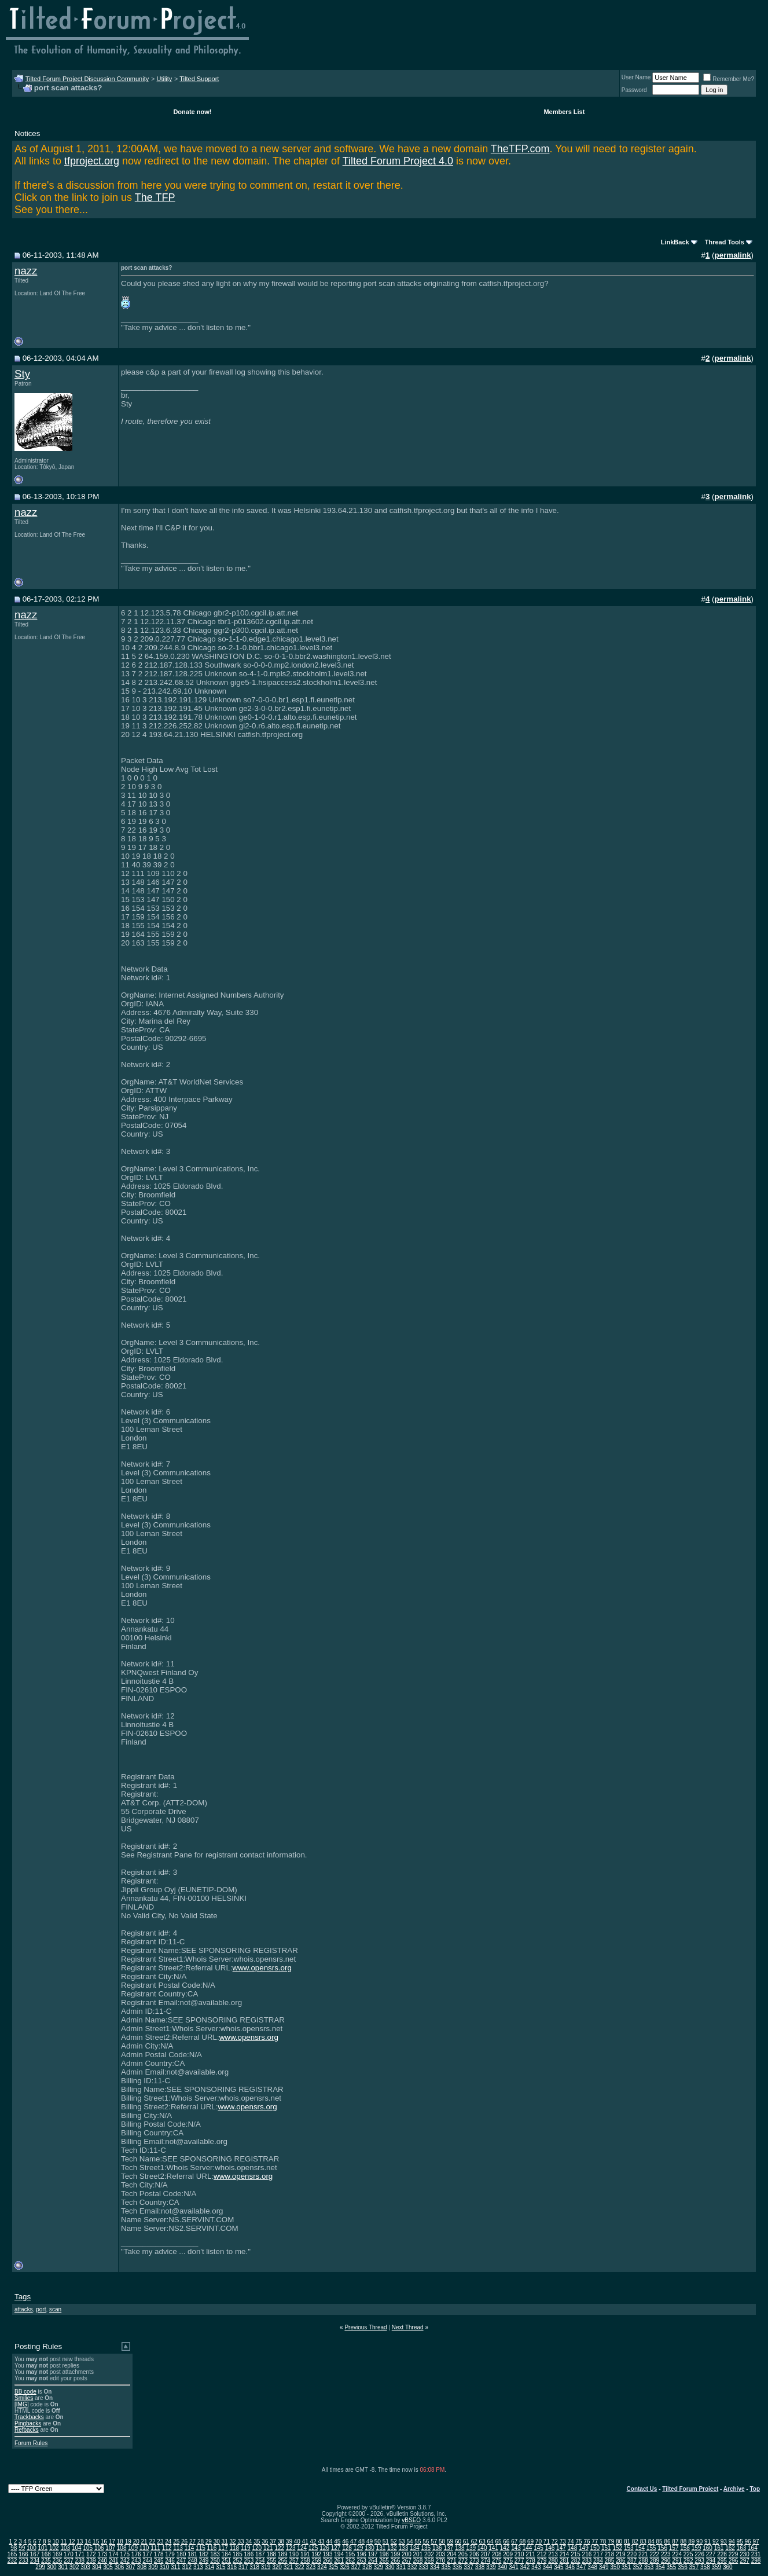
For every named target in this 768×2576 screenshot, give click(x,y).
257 (294, 2560)
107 (110, 2548)
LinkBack (675, 242)
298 (756, 2560)
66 (506, 2541)
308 (142, 2567)
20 (136, 2541)
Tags (22, 2296)
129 (358, 2548)
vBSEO (411, 2520)
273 (474, 2560)
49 (369, 2541)
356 (683, 2567)
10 (56, 2541)
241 (114, 2560)
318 (254, 2567)
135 (426, 2548)
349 (604, 2567)
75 (578, 2541)
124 (302, 2548)
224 (677, 2554)
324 (322, 2567)
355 (672, 2567)
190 (294, 2554)
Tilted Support (199, 78)
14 (87, 2541)
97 (755, 2541)
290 (666, 2560)
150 (595, 2548)
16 (104, 2541)
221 (643, 2554)
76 (586, 2541)
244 (147, 2560)
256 (283, 2560)
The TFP (155, 197)
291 (677, 2560)
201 (418, 2554)
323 (311, 2567)
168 (46, 2554)
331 (401, 2567)
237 (69, 2560)
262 (350, 2560)
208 (497, 2554)
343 (536, 2567)
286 (621, 2560)
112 (167, 2548)
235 (46, 2560)
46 (345, 2541)
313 (198, 2567)
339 (491, 2567)
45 (337, 2541)
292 (688, 2560)
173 (102, 2554)
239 (91, 2560)
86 (667, 2541)
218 (610, 2554)
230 (744, 2554)
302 (74, 2567)
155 (651, 2548)
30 (217, 2541)
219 (621, 2554)
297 (744, 2560)
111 (155, 2548)
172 (91, 2554)
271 (452, 2560)
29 (208, 2541)
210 (519, 2554)
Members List (564, 111)
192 (316, 2554)
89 (691, 2541)
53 (402, 2541)
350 (615, 2567)
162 (730, 2548)
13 (79, 2541)
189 (283, 2554)
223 (666, 2554)
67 (514, 2541)
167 (35, 2554)
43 (321, 2541)
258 (305, 2560)
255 (271, 2560)
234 (35, 2560)
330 (390, 2567)
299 (40, 2567)
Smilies (23, 2398)
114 (189, 2548)
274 (485, 2560)
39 (289, 2541)
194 (339, 2554)
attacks (23, 2309)
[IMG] (21, 2404)
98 (13, 2548)
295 (722, 2560)
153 (629, 2548)
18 (120, 2541)
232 (12, 2560)
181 (192, 2554)
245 (159, 2560)
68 (522, 2541)
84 (651, 2541)
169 (58, 2554)
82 (635, 2541)
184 (226, 2554)
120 (257, 2548)
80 (619, 2541)
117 (223, 2548)
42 (313, 2541)
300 (52, 2567)
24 (168, 2541)
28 (200, 2541)
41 (305, 2541)
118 (235, 2548)
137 (448, 2548)
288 (643, 2560)
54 (409, 2541)
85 (659, 2541)
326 (345, 2567)
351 (626, 2567)
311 (176, 2567)
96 (748, 2541)
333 (423, 2567)
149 (584, 2548)
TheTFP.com (520, 149)
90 (699, 2541)
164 (753, 2548)
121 (268, 2548)
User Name (636, 77)
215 (575, 2554)
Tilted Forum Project (690, 2489)
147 (561, 2548)
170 (69, 2554)
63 (482, 2541)
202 (429, 2554)
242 (125, 2560)
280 (553, 2560)
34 (248, 2541)
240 (102, 2560)
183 (215, 2554)
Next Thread (408, 2327)
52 (394, 2541)
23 (160, 2541)
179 (170, 2554)
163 (742, 2548)
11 (63, 2541)
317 (243, 2567)
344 (547, 2567)
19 (128, 2541)
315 (221, 2567)
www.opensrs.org (262, 1967)
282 (575, 2560)
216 (587, 2554)
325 (334, 2567)
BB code (25, 2391)
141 (493, 2548)
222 (654, 2554)
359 (716, 2567)
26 (184, 2541)
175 (125, 2554)
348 (592, 2567)
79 (611, 2541)
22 (152, 2541)
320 (277, 2567)
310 (165, 2567)
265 (384, 2560)
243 (136, 2560)
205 (463, 2554)
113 (178, 2548)
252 (237, 2560)
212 (542, 2554)
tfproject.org (91, 161)
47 (353, 2541)
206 (474, 2554)
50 (377, 2541)
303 (85, 2567)
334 (435, 2567)
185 (237, 2554)
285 (610, 2560)
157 (674, 2548)
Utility (164, 78)
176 (136, 2554)
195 (350, 2554)
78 (603, 2541)
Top (754, 2489)
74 (571, 2541)
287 (632, 2560)
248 (192, 2560)
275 (497, 2560)
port (41, 2309)
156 (662, 2548)
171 (80, 2554)
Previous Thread (365, 2327)
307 (130, 2567)
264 (373, 2560)
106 (99, 2548)
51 (386, 2541)
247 (181, 2560)
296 (733, 2560)
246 (170, 2560)
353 (649, 2567)
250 (215, 2560)
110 (144, 2548)
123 (291, 2548)
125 (313, 2548)
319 (266, 2567)
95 (740, 2541)
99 (22, 2548)
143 (516, 2548)
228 (722, 2554)
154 (640, 2548)
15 (96, 2541)
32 (233, 2541)
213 (553, 2554)
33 (240, 2541)
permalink (733, 255)
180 (181, 2554)
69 (530, 2541)
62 (474, 2541)
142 (505, 2548)
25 (176, 2541)
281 (564, 2560)
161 (719, 2548)
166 (23, 2554)
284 (598, 2560)
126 (324, 2548)
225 (688, 2554)
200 (406, 2554)
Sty (22, 374)
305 (108, 2567)
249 (204, 2560)
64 (490, 2541)
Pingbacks (27, 2423)
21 (144, 2541)
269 (429, 2560)
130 (369, 2548)
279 (542, 2560)
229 (733, 2554)
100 (31, 2548)
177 (147, 2554)
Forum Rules (30, 2443)
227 (711, 2554)
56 (425, 2541)
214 (564, 2554)
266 (395, 2560)
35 (256, 2541)
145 (538, 2548)
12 (71, 2541)
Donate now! (192, 111)
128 (347, 2548)
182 (204, 2554)
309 (153, 2567)
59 (450, 2541)
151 (606, 2548)
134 (415, 2548)
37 (273, 2541)
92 (715, 2541)
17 (112, 2541)
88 (683, 2541)
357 (694, 2567)
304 (97, 2567)
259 (316, 2560)
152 (617, 2548)
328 (367, 2567)
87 (675, 2541)
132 (392, 2548)
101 (43, 2548)
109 (133, 2548)
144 (527, 2548)
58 (442, 2541)
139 (471, 2548)
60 (458, 2541)
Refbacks (26, 2430)
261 (339, 2560)
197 (373, 2554)
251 (226, 2560)
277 (519, 2560)
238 (80, 2560)
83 (643, 2541)
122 (279, 2548)
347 (581, 2567)
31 (225, 2541)
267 (406, 2560)
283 (587, 2560)
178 (159, 2554)
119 (246, 2548)
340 (503, 2567)
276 (508, 2560)
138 (460, 2548)
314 (209, 2567)
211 (530, 2554)
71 (546, 2541)
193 (328, 2554)
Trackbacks (29, 2417)
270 (441, 2560)
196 (361, 2554)
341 (514, 2567)
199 (395, 2554)
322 (299, 2567)
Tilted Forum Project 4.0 (398, 161)
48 (361, 2541)
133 (404, 2548)
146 (550, 2548)
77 (594, 2541)
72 (555, 2541)
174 (114, 2554)
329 (378, 2567)
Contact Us (642, 2489)
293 (699, 2560)
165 (12, 2554)
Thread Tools (724, 242)
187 (260, 2554)
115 (200, 2548)
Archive (734, 2489)
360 (728, 2567)
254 (260, 2560)
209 (508, 2554)
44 (329, 2541)
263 (361, 2560)
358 (705, 2567)
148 (573, 2548)
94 (732, 2541)
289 (654, 2560)
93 (724, 2541)
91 (707, 2541)
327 (356, 2567)
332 (412, 2567)
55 (417, 2541)
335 (446, 2567)
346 (570, 2567)
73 (563, 2541)
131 (381, 2548)
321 (288, 2567)
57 (434, 2541)
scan (55, 2309)
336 (457, 2567)
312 (187, 2567)
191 (305, 2554)
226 (699, 2554)
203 (441, 2554)
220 (632, 2554)
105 (88, 2548)
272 (463, 2560)
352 (637, 2567)
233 (23, 2560)
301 (63, 2567)
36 (265, 2541)
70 (538, 2541)
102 (54, 2548)
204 (452, 2554)
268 (418, 2560)
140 (482, 2548)
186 (249, 2554)
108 (122, 2548)
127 (336, 2548)
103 (65, 2548)
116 (212, 2548)
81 (627, 2541)
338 (480, 2567)
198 (384, 2554)
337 (468, 2567)
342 (525, 2567)
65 (498, 2541)
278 (530, 2560)
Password (634, 90)
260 (328, 2560)
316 (232, 2567)
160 (707, 2548)
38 (281, 2541)
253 (249, 2560)
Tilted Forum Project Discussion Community (87, 78)
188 (271, 2554)
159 (696, 2548)
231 (756, 2554)
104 (77, 2548)
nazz (25, 271)
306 (119, 2567)
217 (598, 2554)
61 (466, 2541)
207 (485, 2554)
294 (711, 2560)
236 (58, 2560)
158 (685, 2548)
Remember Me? (728, 79)
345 (559, 2567)
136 (437, 2548)
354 (660, 2567)
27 (192, 2541)
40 (297, 2541)
